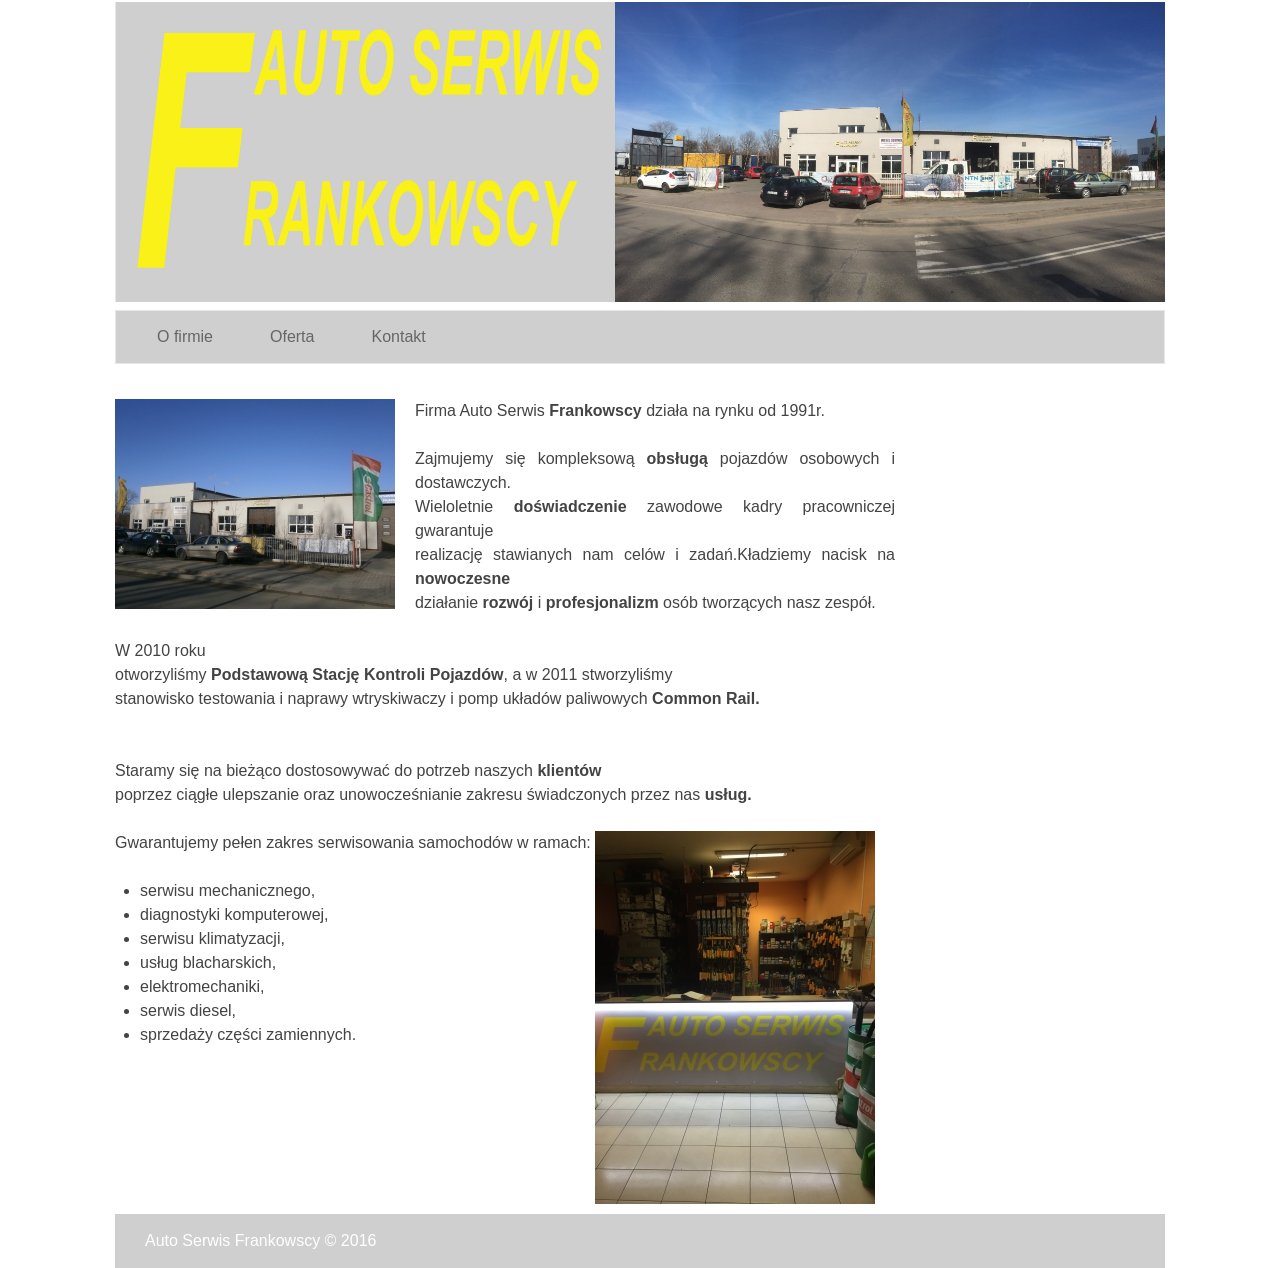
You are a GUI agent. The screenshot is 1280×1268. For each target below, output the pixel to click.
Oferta (292, 336)
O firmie (185, 336)
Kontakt (398, 336)
